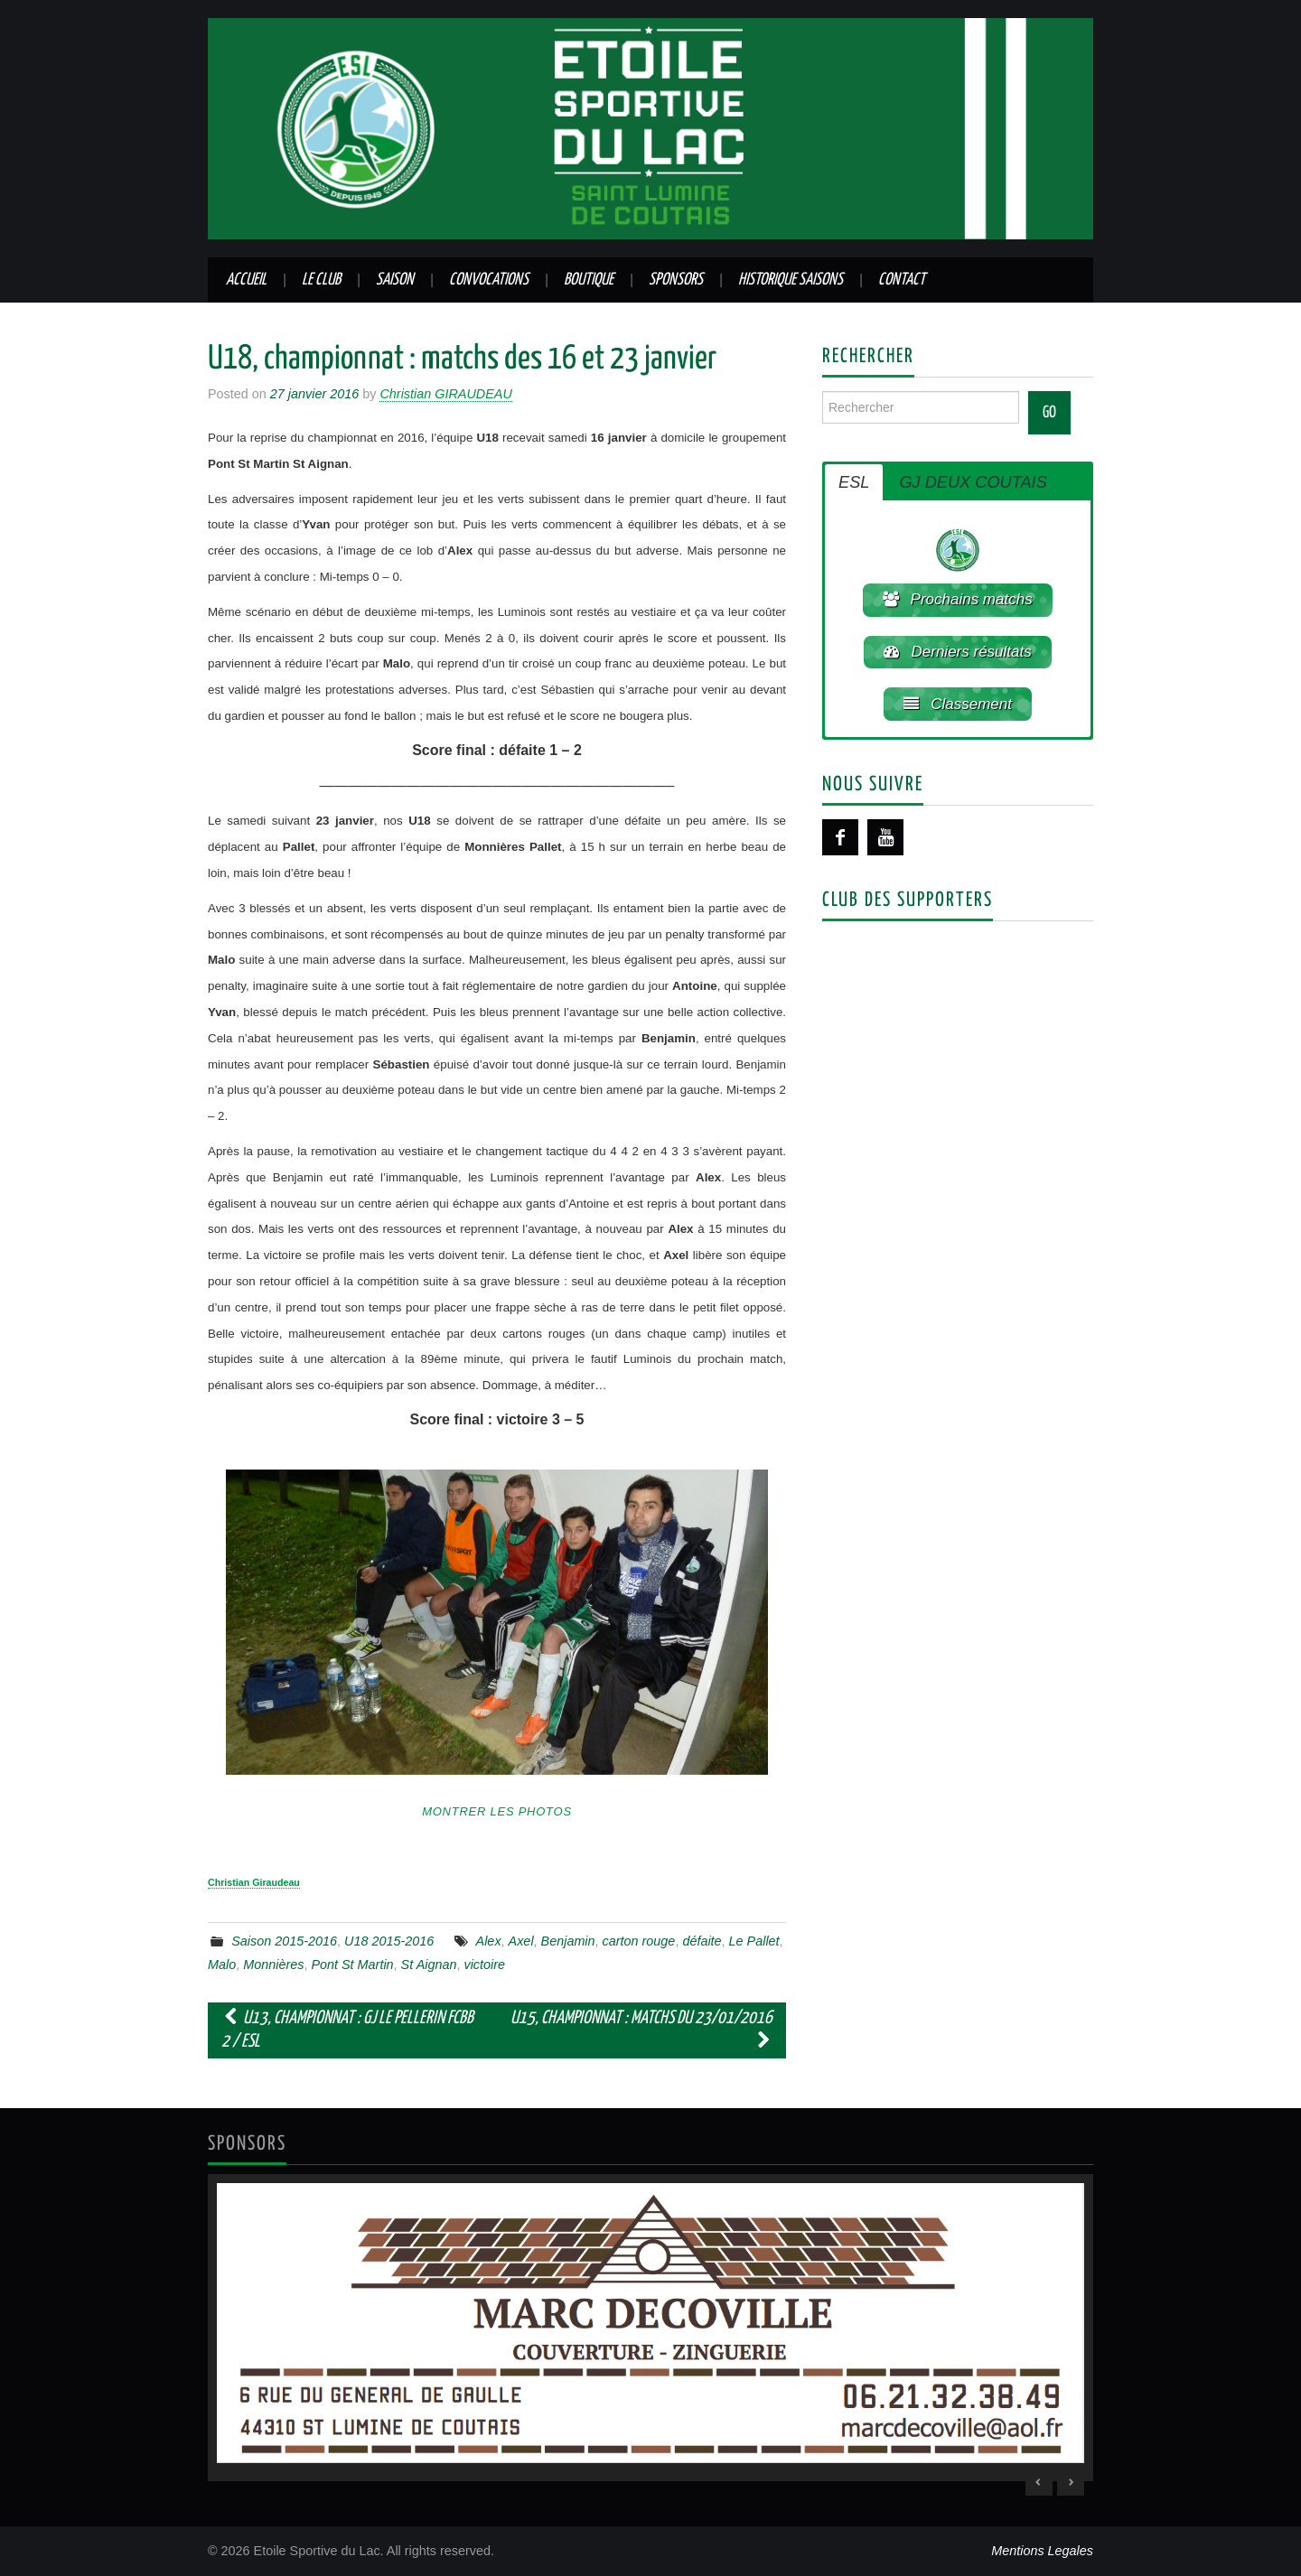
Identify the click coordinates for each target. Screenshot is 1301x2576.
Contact (901, 280)
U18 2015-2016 (389, 1941)
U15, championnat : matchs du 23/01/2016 (641, 2030)
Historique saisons (790, 280)
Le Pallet (754, 1941)
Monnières (273, 1964)
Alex (488, 1941)
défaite (701, 1941)
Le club (321, 280)
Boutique (588, 280)
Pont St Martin (352, 1964)
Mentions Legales (1042, 2550)
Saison (395, 280)
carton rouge (639, 1941)
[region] (650, 2327)
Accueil (246, 280)
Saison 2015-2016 (284, 1941)
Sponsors (676, 280)
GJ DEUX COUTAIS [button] (972, 482)
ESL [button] (853, 482)
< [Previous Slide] (1039, 2482)
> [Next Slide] (1070, 2482)
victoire (484, 1964)
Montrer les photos (497, 1811)
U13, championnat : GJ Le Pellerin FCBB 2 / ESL (347, 2030)
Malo (222, 1964)
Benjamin (568, 1941)
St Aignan (429, 1964)
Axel (521, 1941)
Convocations (489, 280)
